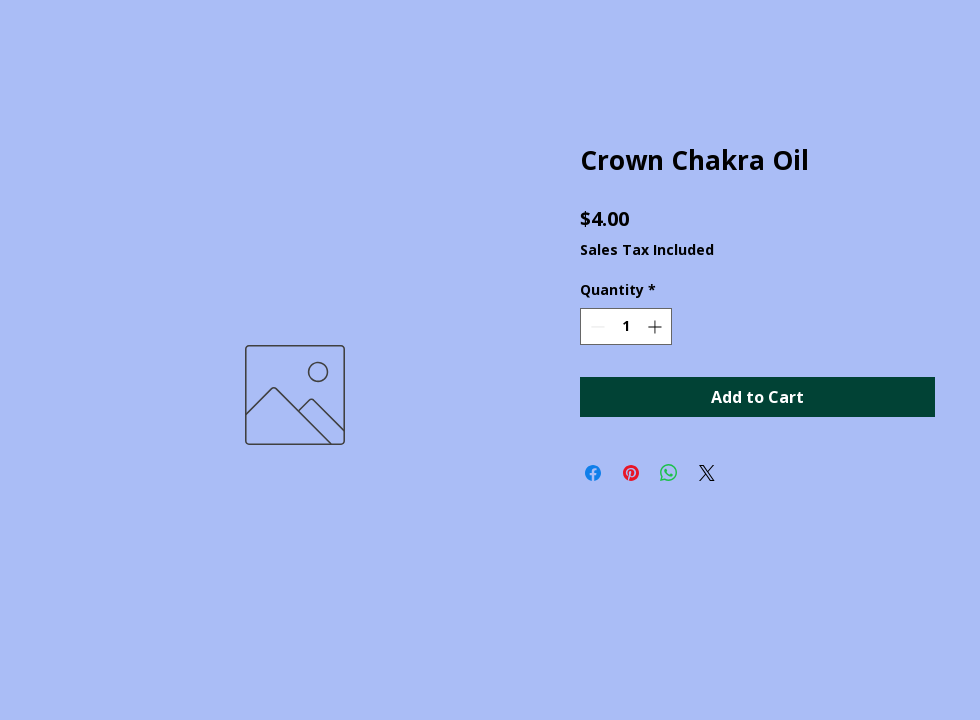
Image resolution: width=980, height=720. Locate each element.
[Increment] (656, 326)
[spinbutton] (626, 326)
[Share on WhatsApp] (669, 473)
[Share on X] (707, 473)
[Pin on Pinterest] (631, 473)
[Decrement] (595, 326)
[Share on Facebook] (593, 473)
